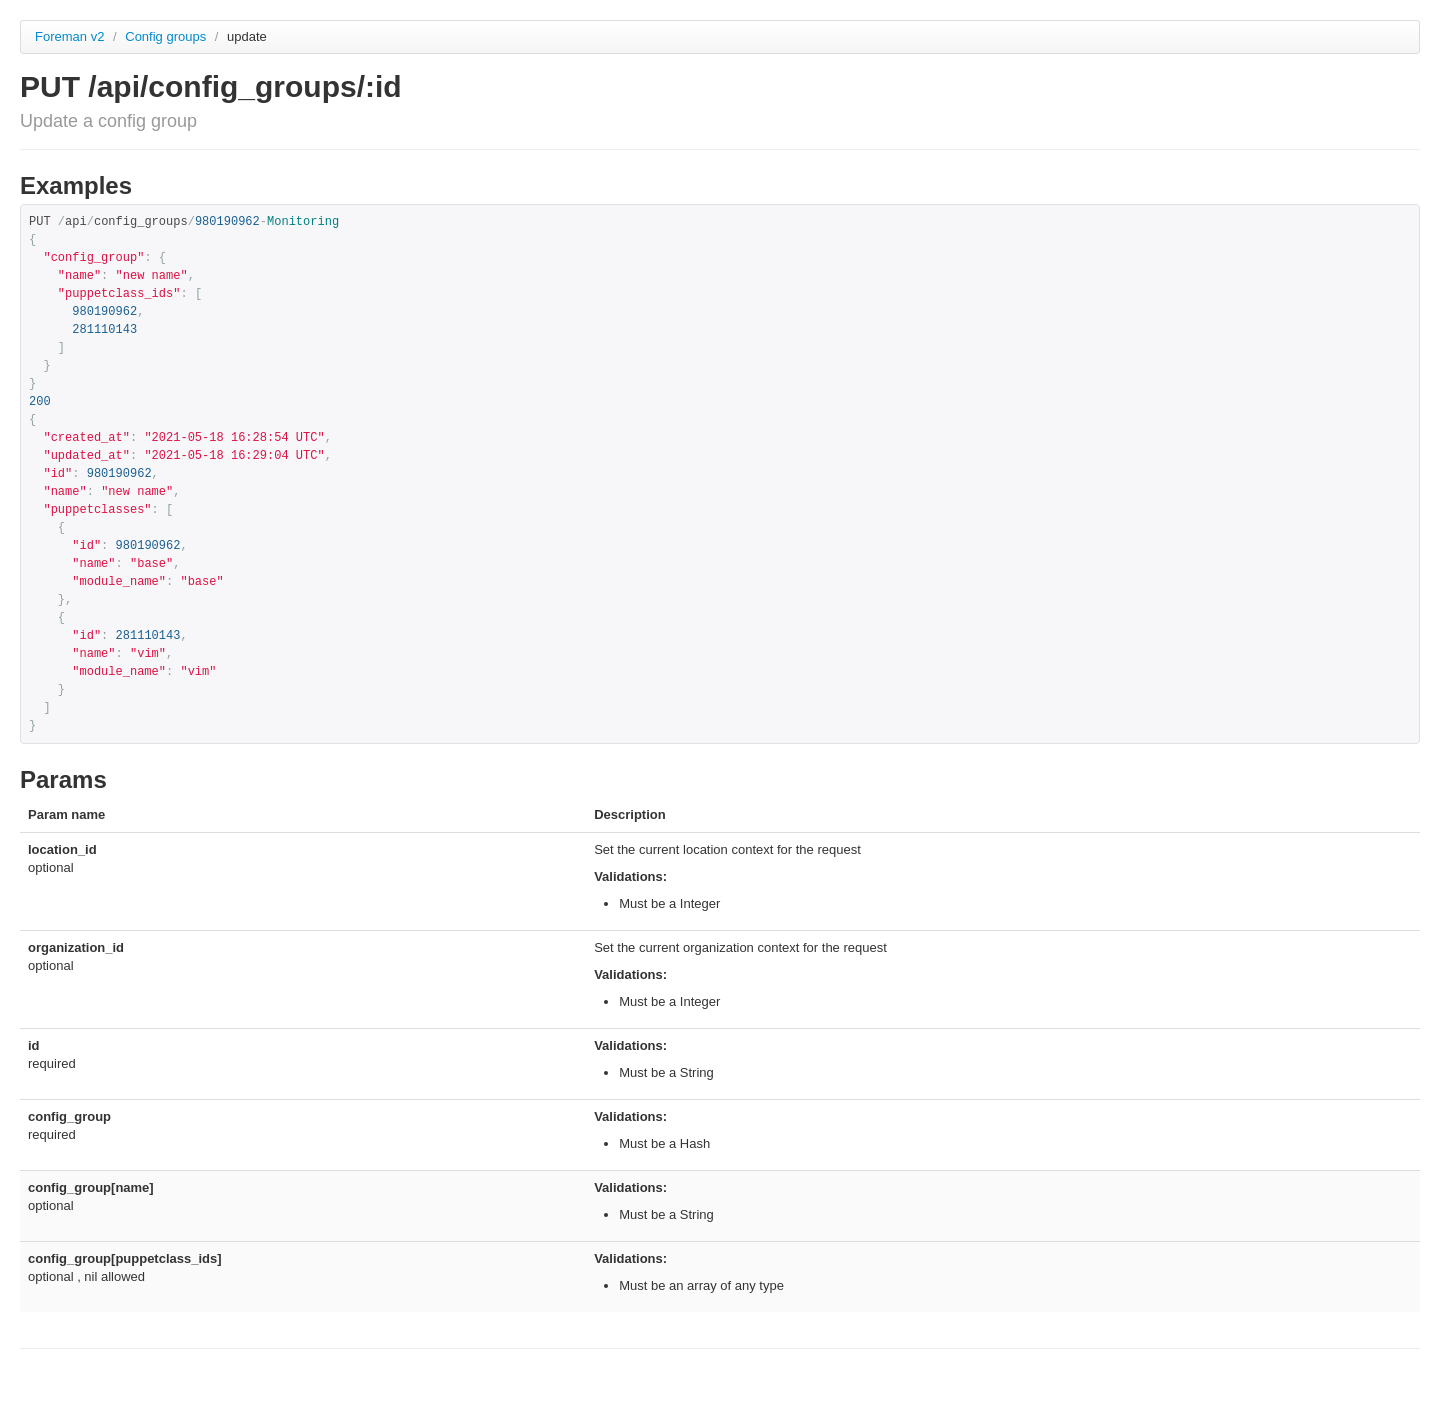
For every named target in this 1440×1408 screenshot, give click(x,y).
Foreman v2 (69, 36)
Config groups (167, 36)
